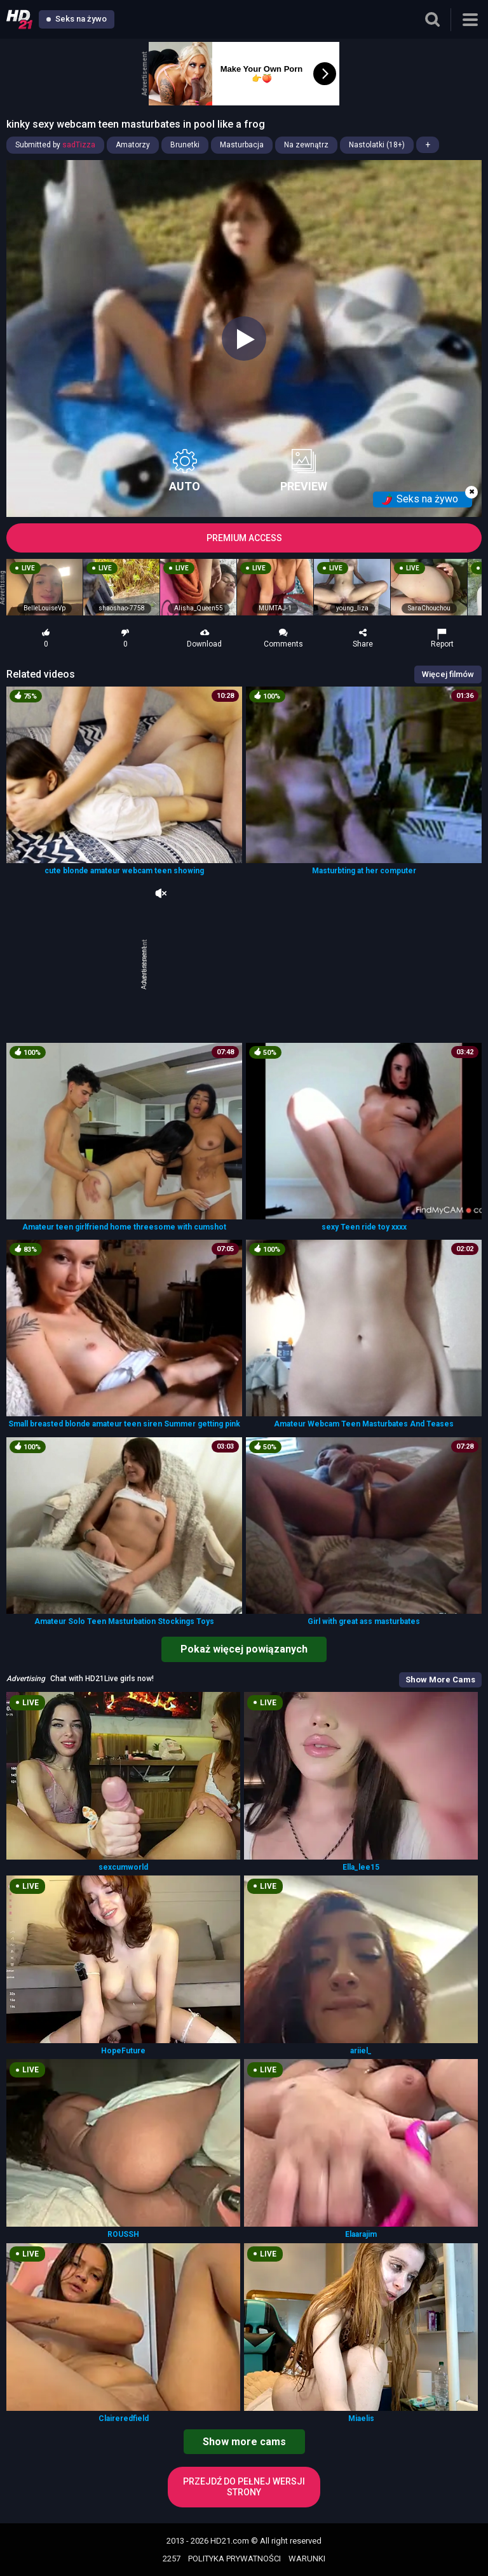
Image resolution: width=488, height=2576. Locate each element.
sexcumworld (123, 1867)
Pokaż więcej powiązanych (244, 1649)
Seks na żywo (76, 18)
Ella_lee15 (360, 1867)
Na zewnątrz (306, 144)
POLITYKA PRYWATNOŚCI (234, 2558)
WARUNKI (306, 2558)
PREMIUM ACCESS (244, 538)
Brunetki (185, 144)
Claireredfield (123, 2418)
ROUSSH (123, 2234)
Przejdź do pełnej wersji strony (244, 2486)
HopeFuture (123, 2050)
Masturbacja (242, 144)
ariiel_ (361, 2050)
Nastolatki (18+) (377, 144)
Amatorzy (133, 144)
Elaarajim (361, 2234)
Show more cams (244, 2442)
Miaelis (361, 2418)
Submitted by (55, 144)
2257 (171, 2558)
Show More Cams (440, 1679)
